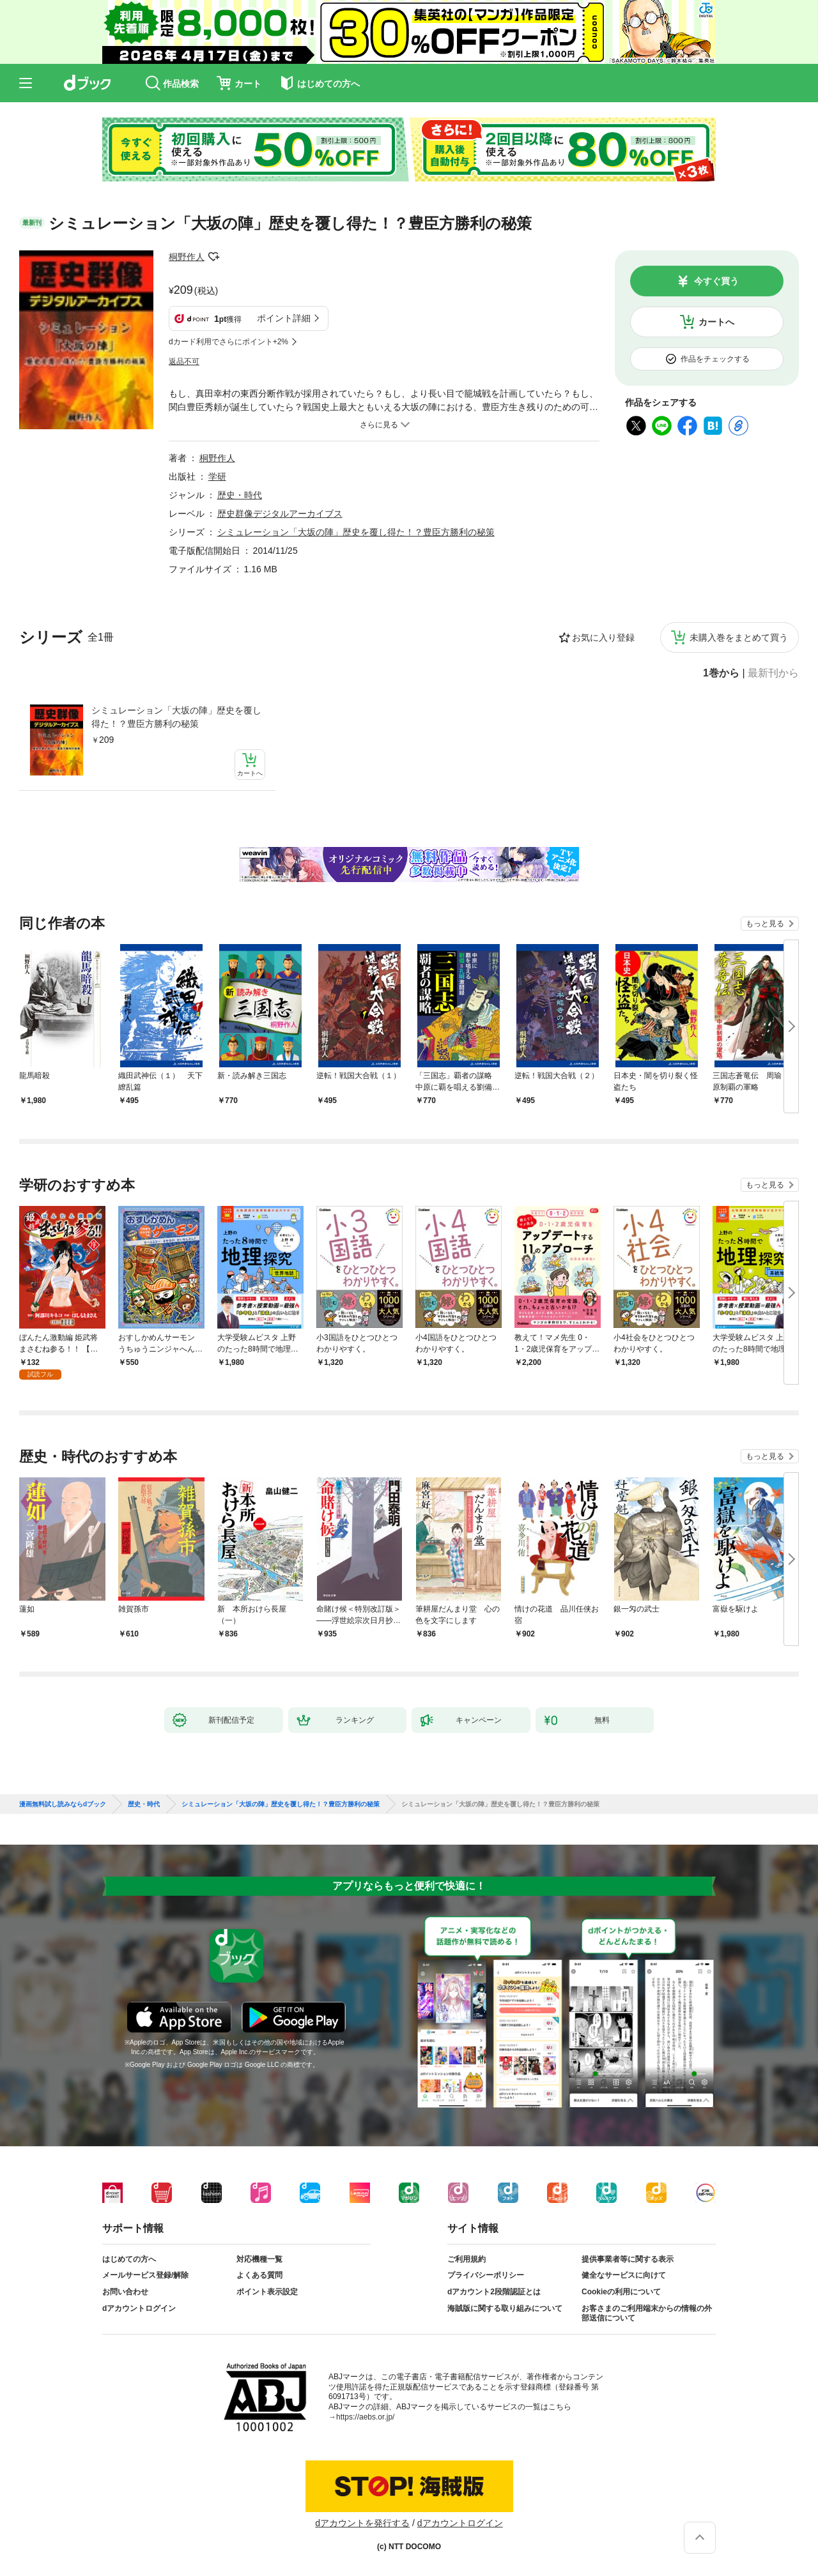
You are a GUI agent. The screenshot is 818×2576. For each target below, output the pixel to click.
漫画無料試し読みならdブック (62, 1804)
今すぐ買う (716, 281)
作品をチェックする (715, 358)
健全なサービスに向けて (624, 2275)
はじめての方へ (129, 2259)
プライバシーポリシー (485, 2275)
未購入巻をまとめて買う (739, 637)
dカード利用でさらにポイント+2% (228, 341)
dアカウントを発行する (362, 2523)
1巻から (721, 673)
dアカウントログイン (139, 2308)
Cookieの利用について (621, 2291)
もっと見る (765, 923)
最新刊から (773, 673)
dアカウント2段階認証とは (494, 2291)
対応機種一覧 (259, 2259)
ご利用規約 (466, 2259)
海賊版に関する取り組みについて (504, 2308)
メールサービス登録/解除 (145, 2275)
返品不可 (184, 361)
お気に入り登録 (603, 637)
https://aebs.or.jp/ (365, 2416)
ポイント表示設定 (267, 2291)
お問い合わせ (125, 2291)
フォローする (213, 256)
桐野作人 (186, 257)
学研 (217, 476)
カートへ (716, 322)
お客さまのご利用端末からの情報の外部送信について (647, 2313)
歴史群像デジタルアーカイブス (280, 513)
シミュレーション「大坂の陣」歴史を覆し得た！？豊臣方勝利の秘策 (176, 717)
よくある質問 (259, 2275)
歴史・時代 (239, 495)
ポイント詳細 (284, 318)
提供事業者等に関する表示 (628, 2259)
